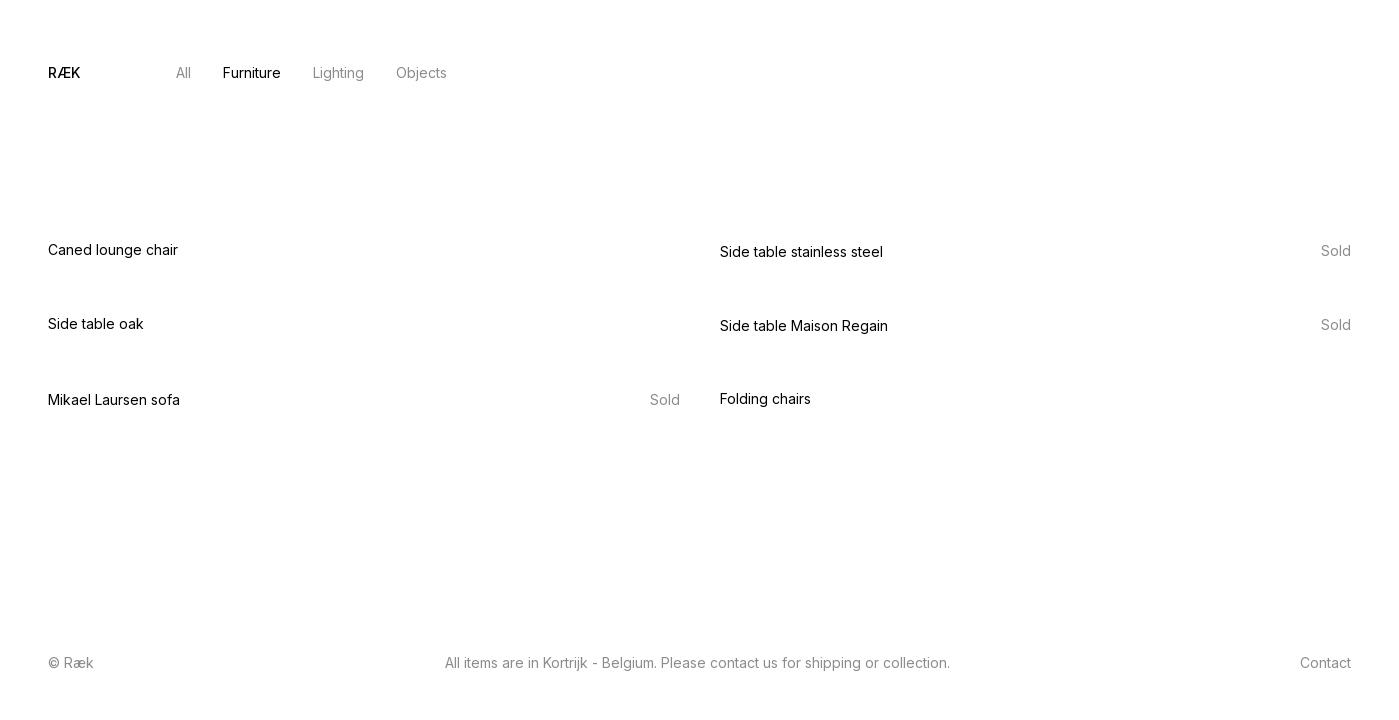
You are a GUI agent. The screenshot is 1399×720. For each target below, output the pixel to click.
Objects (421, 72)
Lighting (338, 72)
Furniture (252, 72)
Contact (1325, 72)
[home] (64, 73)
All (183, 72)
